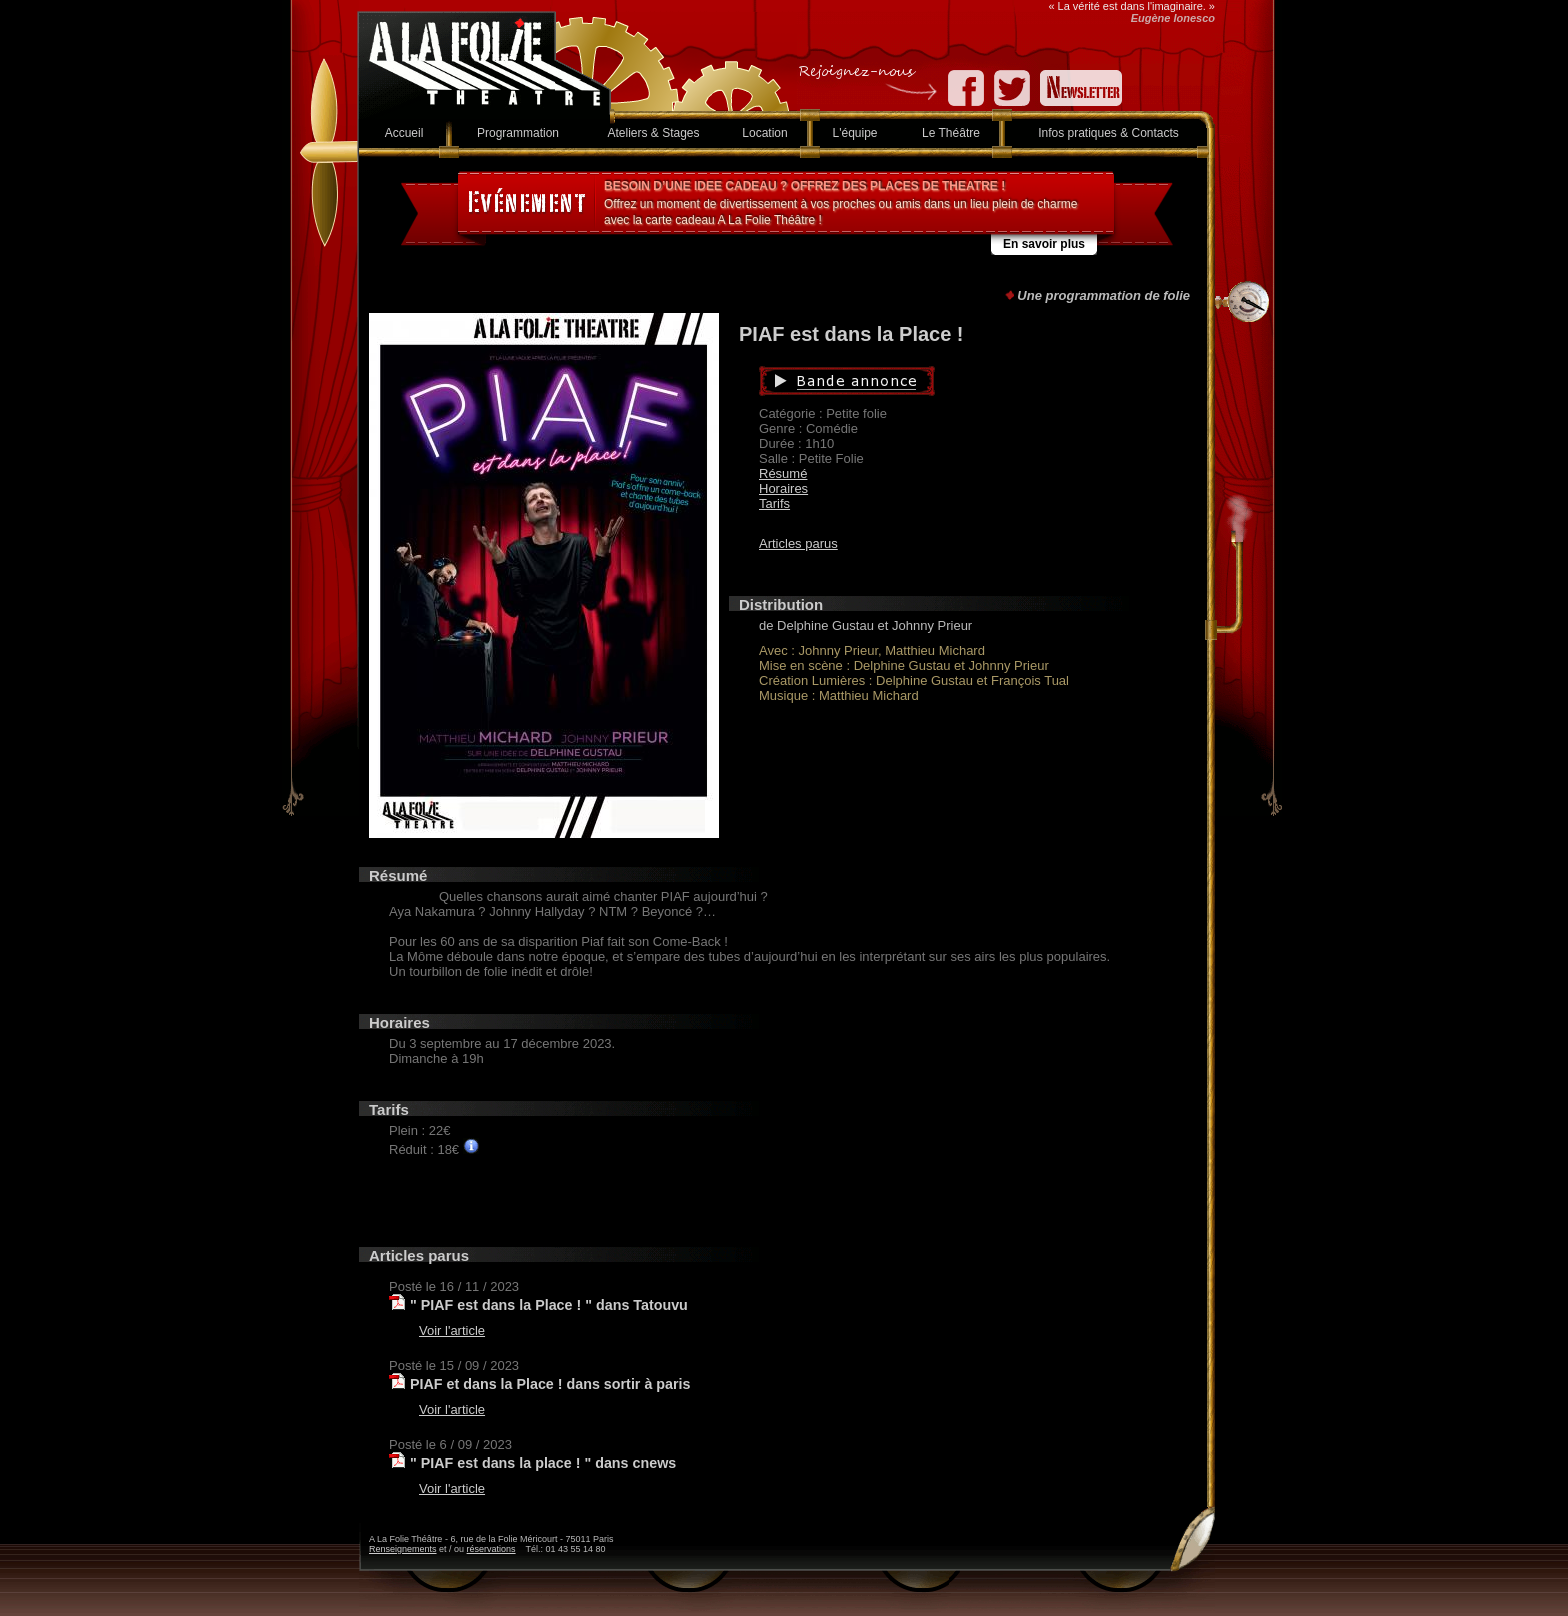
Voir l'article (452, 1330)
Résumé (783, 473)
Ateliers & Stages (653, 133)
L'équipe (855, 133)
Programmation (518, 133)
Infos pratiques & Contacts (1108, 133)
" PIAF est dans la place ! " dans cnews (543, 1463)
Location (764, 133)
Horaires (783, 488)
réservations (491, 1549)
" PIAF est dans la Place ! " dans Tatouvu (549, 1305)
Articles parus (798, 543)
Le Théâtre (951, 133)
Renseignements (403, 1549)
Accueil (404, 133)
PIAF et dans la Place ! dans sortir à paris (550, 1384)
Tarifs (774, 503)
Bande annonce (941, 381)
